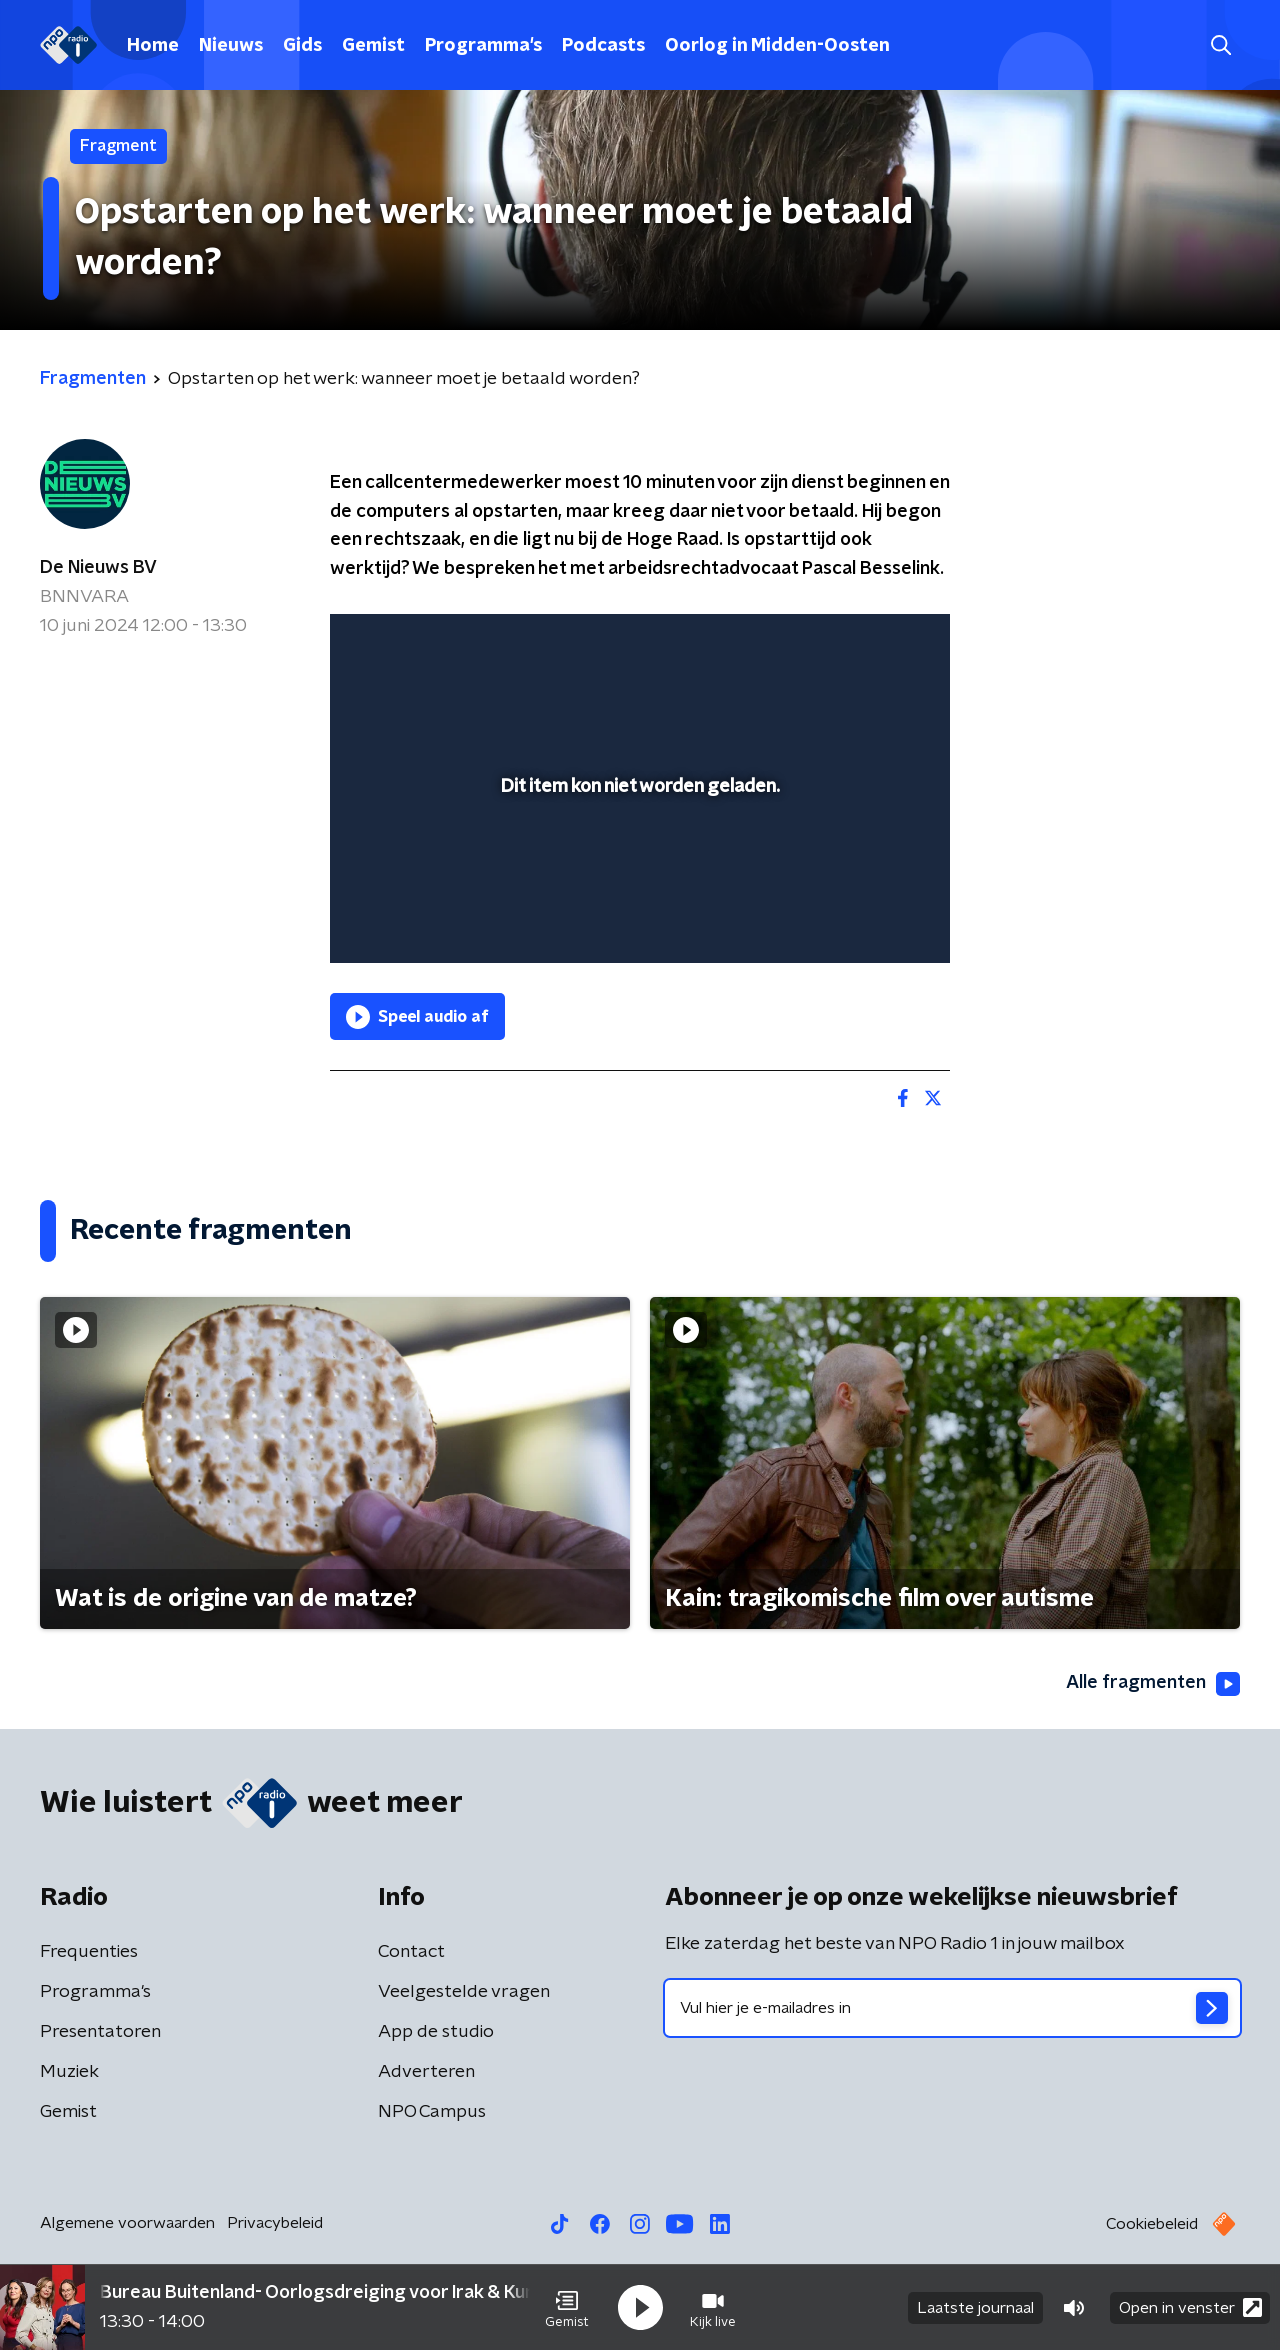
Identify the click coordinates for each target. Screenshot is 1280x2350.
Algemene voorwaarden (127, 2223)
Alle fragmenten (1153, 1684)
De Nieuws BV (98, 568)
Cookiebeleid (1152, 2224)
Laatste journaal (975, 2308)
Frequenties (89, 1952)
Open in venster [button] (1190, 2307)
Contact (411, 1952)
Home (153, 46)
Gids (302, 46)
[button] (567, 2308)
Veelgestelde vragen (464, 1992)
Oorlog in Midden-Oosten (777, 46)
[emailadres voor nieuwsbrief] (952, 2008)
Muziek (69, 2072)
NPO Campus (432, 2112)
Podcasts (603, 46)
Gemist (373, 46)
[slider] (637, 865)
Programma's (483, 46)
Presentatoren (100, 2032)
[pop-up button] (860, 919)
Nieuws (231, 46)
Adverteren (426, 2072)
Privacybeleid (275, 2223)
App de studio (436, 2032)
